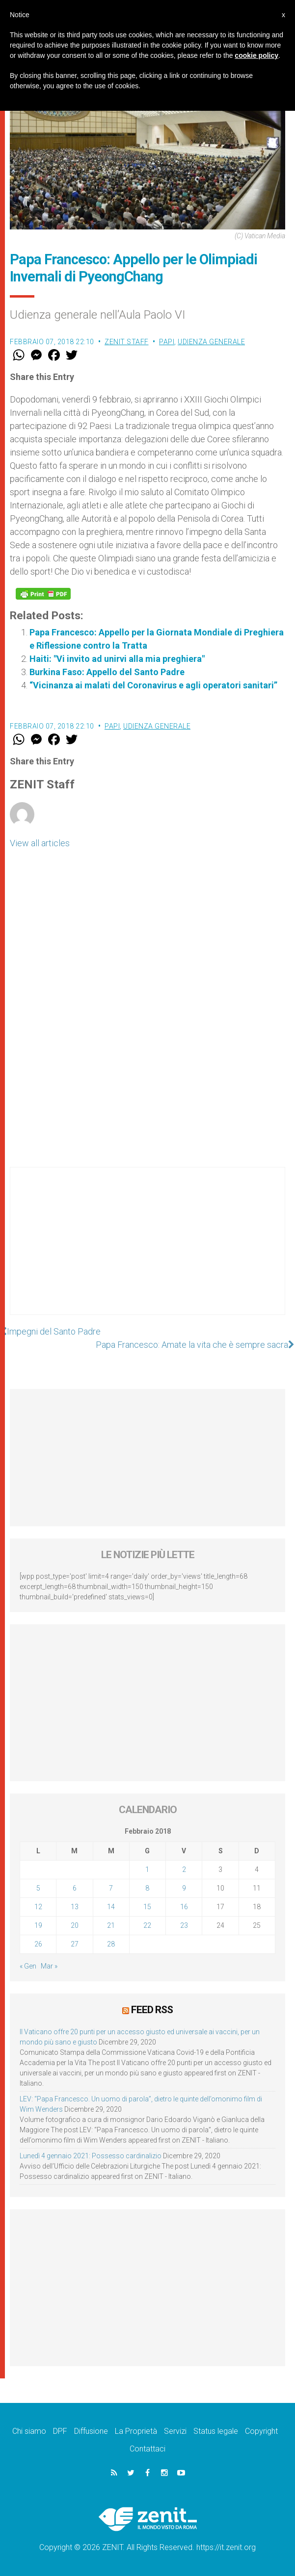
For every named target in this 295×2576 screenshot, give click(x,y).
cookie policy (256, 55)
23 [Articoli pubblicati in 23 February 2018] (184, 1925)
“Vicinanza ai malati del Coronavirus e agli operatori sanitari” (153, 685)
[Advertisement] (147, 1250)
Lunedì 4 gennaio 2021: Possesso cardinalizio (90, 2156)
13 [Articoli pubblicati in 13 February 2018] (75, 1907)
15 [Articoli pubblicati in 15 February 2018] (147, 1907)
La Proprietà (136, 2431)
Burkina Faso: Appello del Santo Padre (107, 672)
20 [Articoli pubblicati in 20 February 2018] (75, 1925)
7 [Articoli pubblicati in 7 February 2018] (111, 1888)
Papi (166, 342)
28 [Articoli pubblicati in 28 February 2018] (111, 1944)
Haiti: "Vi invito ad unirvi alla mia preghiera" (117, 659)
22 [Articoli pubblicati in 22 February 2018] (147, 1925)
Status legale (215, 2431)
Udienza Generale (211, 342)
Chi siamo (29, 2431)
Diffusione (91, 2431)
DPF (60, 2431)
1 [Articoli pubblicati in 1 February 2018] (147, 1869)
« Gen (28, 1966)
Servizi (175, 2431)
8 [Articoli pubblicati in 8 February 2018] (147, 1888)
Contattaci (147, 2448)
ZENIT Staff (127, 342)
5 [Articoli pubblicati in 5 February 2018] (38, 1888)
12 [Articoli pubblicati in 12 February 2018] (38, 1907)
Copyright (261, 2431)
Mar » (49, 1966)
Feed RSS (152, 2010)
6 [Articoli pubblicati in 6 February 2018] (75, 1888)
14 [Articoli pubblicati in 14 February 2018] (111, 1907)
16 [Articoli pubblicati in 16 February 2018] (184, 1907)
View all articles (40, 843)
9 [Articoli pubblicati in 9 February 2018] (184, 1888)
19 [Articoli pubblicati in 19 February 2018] (38, 1925)
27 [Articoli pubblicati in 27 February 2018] (75, 1944)
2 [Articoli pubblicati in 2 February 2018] (184, 1869)
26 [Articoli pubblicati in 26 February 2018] (38, 1944)
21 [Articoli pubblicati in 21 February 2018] (111, 1925)
